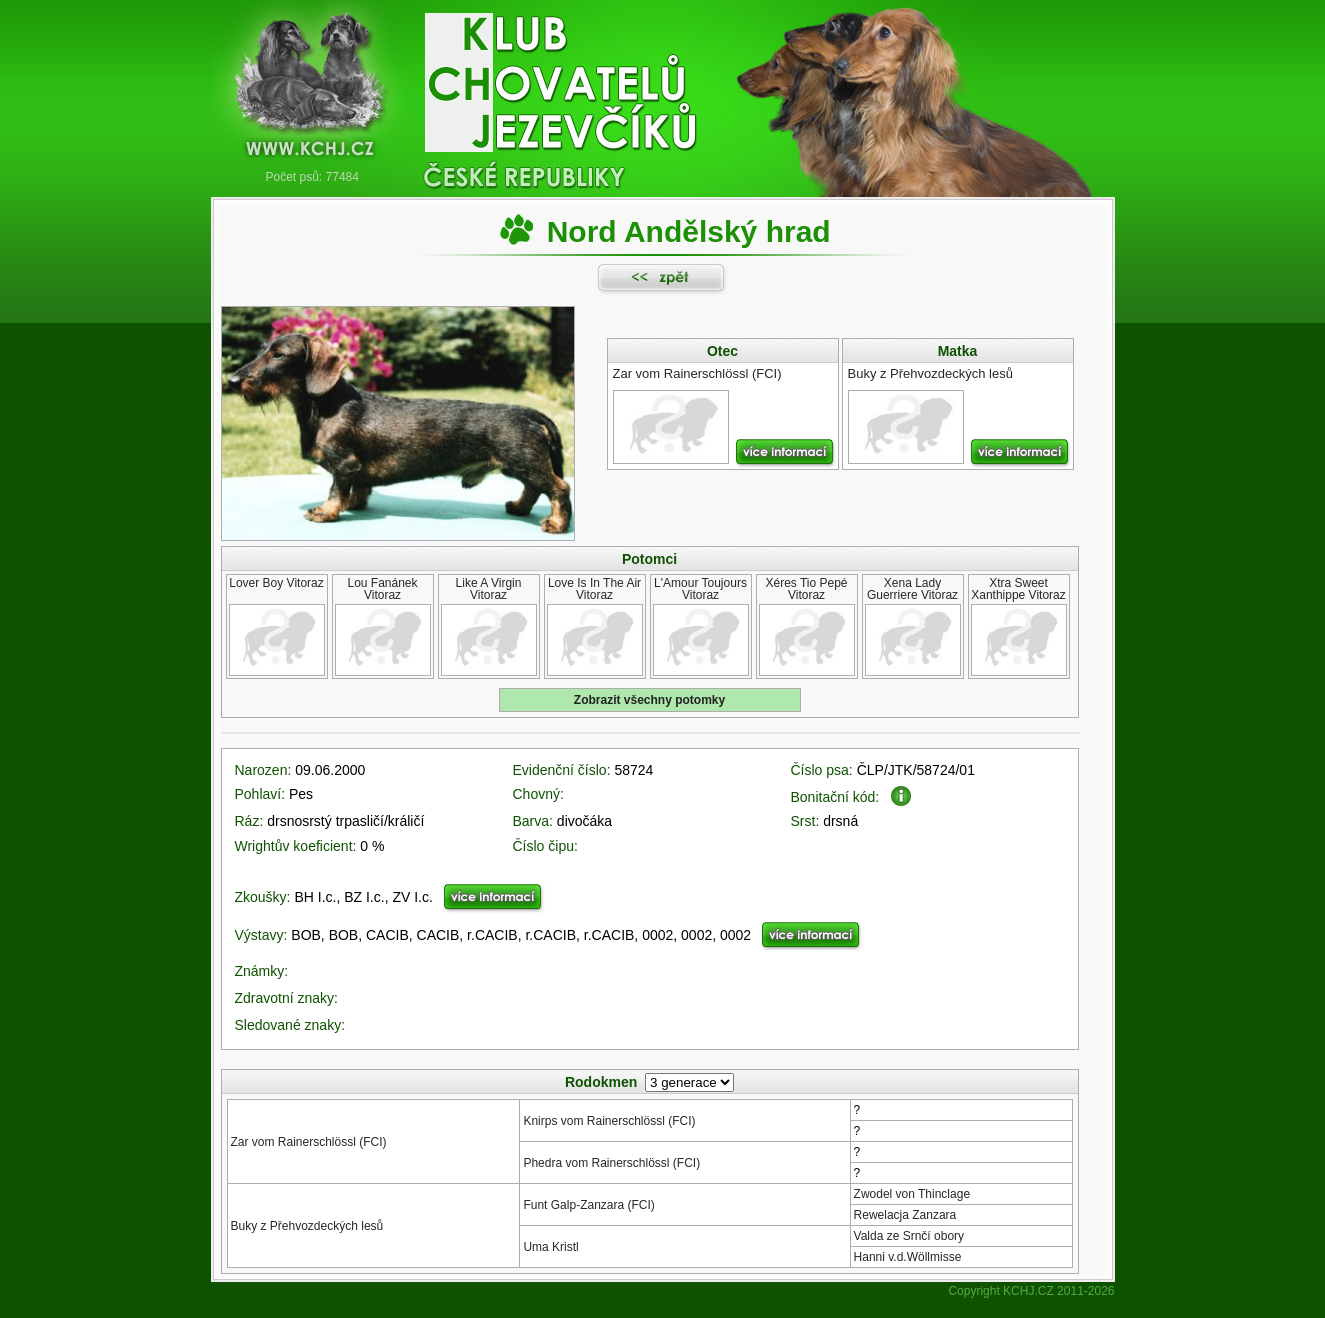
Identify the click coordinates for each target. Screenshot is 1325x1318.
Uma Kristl (550, 1247)
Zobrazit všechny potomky (649, 700)
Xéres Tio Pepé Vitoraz (806, 589)
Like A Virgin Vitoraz (489, 589)
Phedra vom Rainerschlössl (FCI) (611, 1163)
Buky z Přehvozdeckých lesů (307, 1226)
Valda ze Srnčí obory (909, 1236)
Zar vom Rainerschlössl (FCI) (309, 1142)
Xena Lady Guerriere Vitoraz (912, 589)
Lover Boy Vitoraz (276, 583)
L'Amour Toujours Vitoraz (700, 589)
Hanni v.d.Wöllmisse (908, 1257)
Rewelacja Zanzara (905, 1215)
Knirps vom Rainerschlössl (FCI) (609, 1121)
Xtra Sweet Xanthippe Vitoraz (1018, 589)
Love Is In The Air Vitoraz (594, 589)
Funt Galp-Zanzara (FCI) (588, 1205)
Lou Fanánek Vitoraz (382, 589)
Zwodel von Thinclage (912, 1194)
